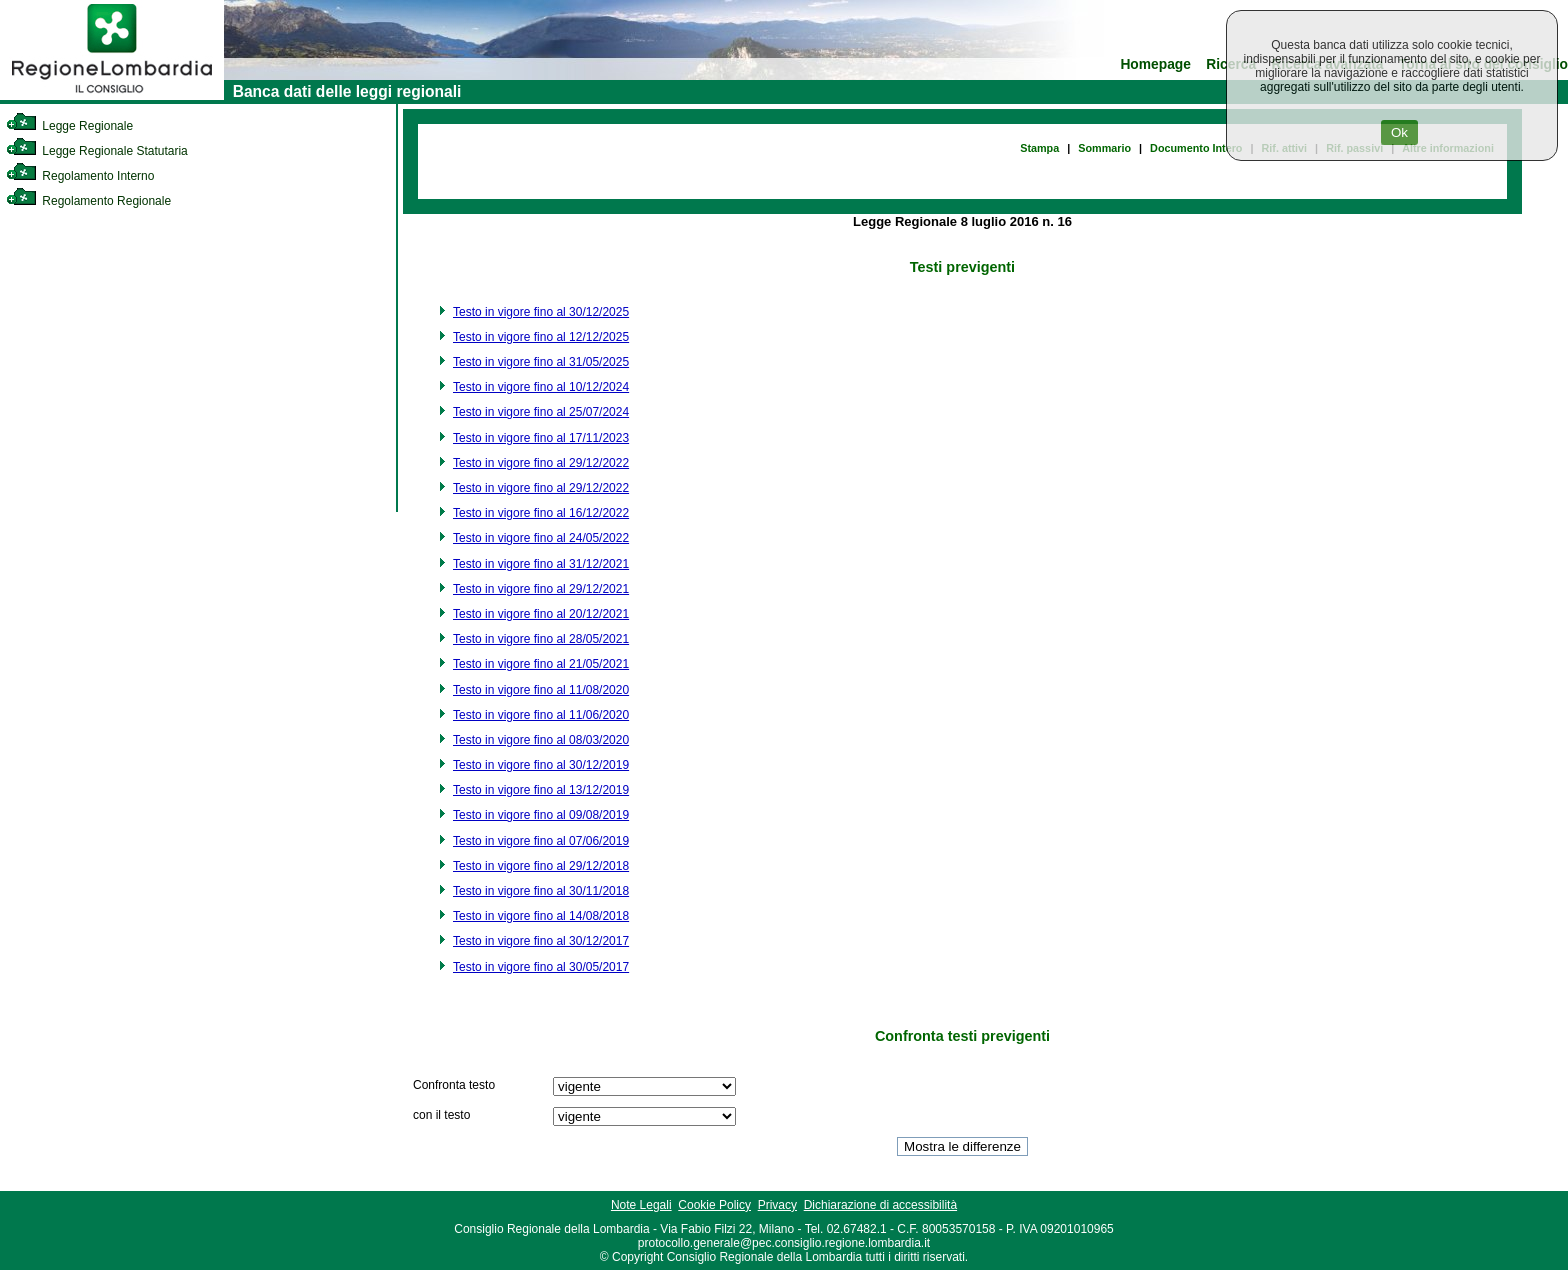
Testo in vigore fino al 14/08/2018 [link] (541, 916)
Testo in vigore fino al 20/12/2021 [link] (541, 614)
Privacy (777, 1205)
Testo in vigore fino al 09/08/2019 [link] (541, 815)
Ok (1399, 132)
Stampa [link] (1039, 148)
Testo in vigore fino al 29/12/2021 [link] (541, 589)
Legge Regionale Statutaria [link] (97, 151)
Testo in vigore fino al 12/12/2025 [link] (541, 337)
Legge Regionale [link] (69, 126)
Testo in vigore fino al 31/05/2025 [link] (541, 362)
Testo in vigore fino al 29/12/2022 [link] (541, 463)
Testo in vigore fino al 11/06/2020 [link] (541, 715)
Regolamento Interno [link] (80, 176)
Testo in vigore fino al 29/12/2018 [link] (541, 866)
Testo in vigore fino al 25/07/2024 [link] (541, 412)
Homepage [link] (1155, 64)
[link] (112, 96)
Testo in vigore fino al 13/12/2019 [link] (541, 790)
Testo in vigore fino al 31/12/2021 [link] (541, 564)
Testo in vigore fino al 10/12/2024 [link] (541, 387)
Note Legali (641, 1205)
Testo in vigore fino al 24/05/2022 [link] (541, 538)
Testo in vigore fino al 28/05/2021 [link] (541, 639)
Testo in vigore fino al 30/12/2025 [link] (541, 312)
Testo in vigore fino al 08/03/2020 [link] (541, 740)
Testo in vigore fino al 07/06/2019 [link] (541, 841)
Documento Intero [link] (1196, 148)
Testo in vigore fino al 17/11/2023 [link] (541, 438)
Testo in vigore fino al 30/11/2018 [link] (541, 891)
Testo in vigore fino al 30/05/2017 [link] (541, 967)
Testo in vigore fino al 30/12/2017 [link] (541, 941)
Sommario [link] (1104, 148)
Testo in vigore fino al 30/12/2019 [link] (541, 765)
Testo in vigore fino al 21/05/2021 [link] (541, 664)
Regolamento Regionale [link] (88, 201)
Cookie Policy (714, 1205)
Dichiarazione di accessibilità (880, 1205)
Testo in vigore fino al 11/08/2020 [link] (541, 690)
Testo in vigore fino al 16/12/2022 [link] (541, 513)
